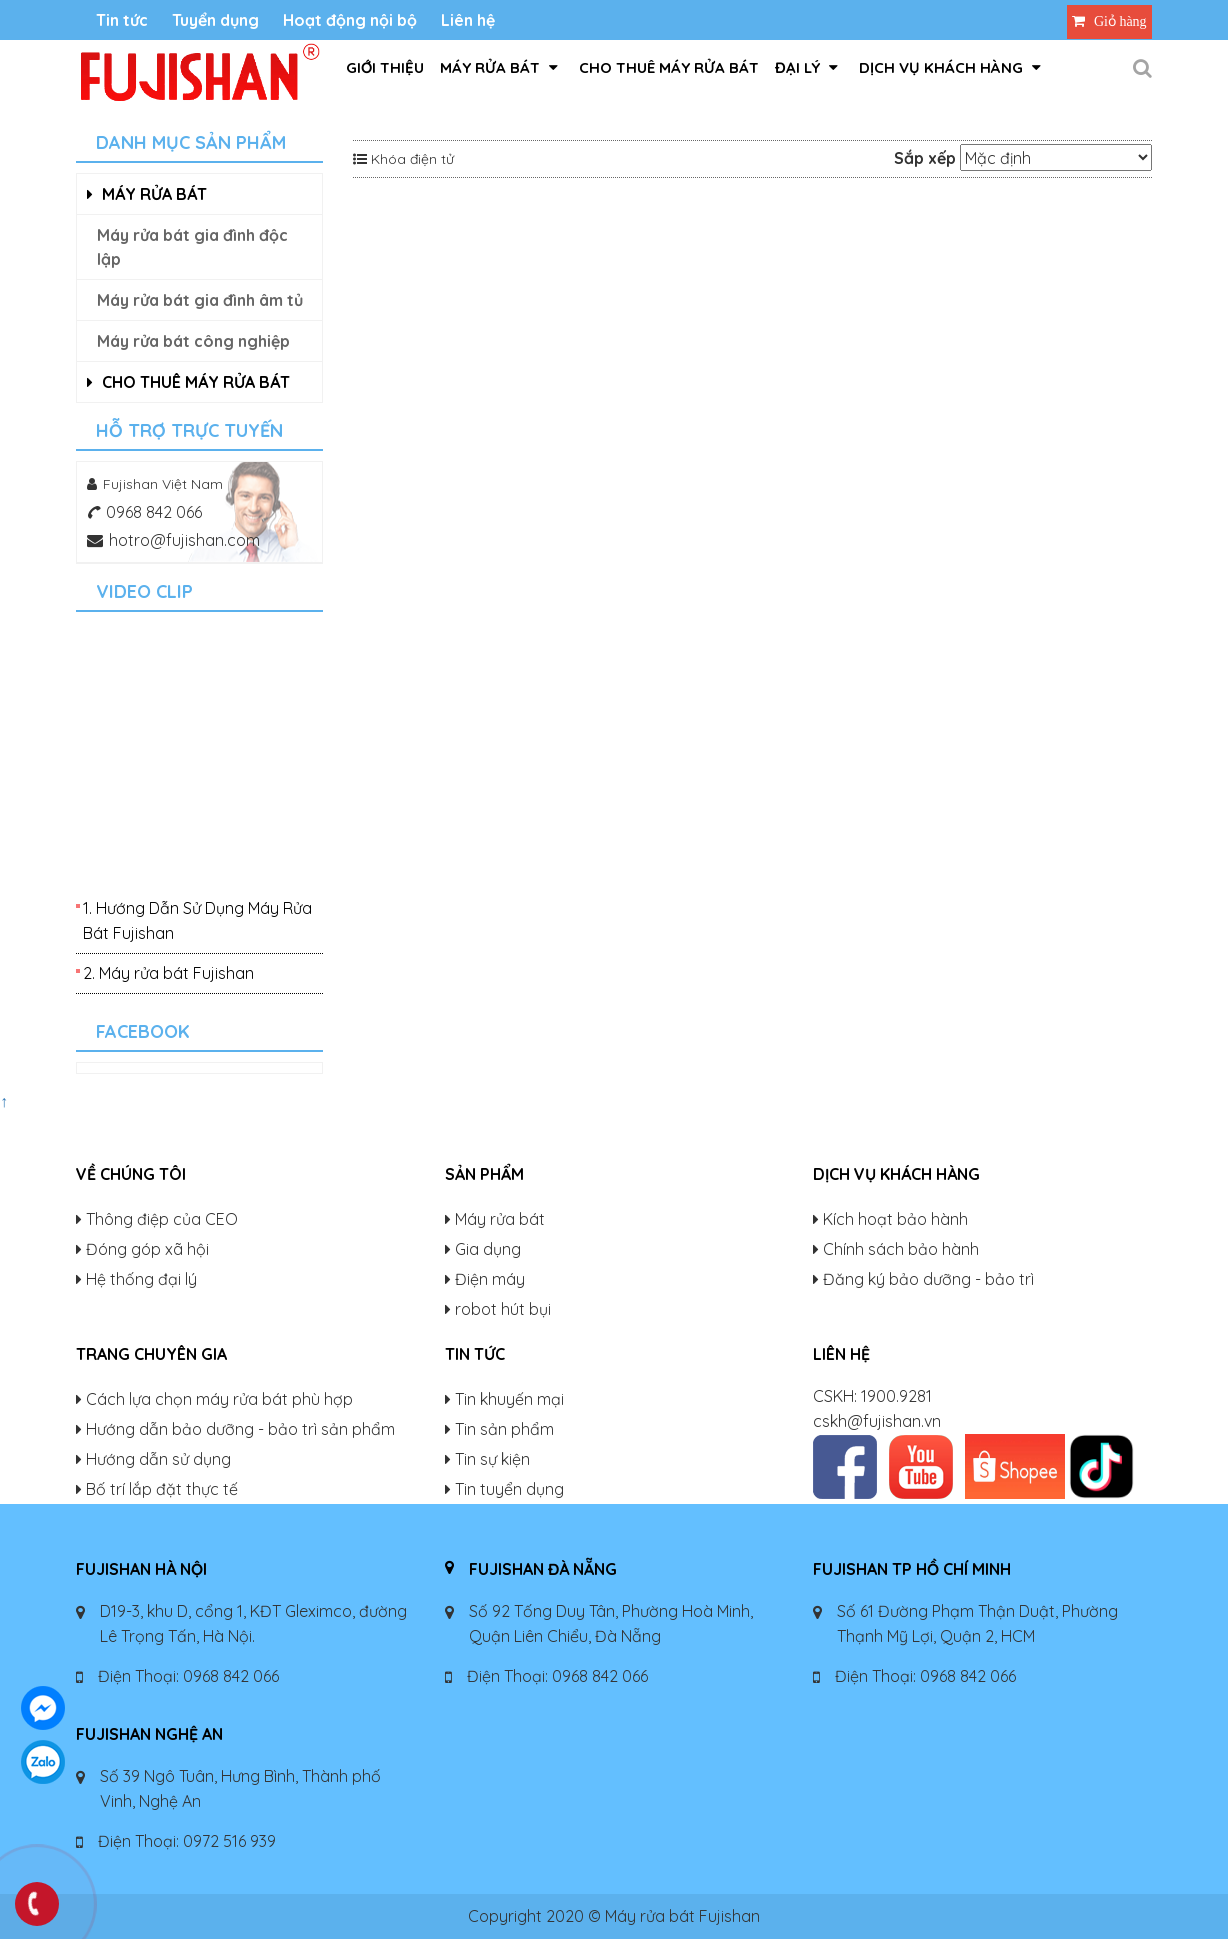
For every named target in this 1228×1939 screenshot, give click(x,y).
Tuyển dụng (215, 20)
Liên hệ (468, 20)
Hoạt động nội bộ (350, 20)
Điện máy (490, 1279)
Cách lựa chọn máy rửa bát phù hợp (219, 1399)
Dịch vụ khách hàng (950, 67)
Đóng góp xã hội (147, 1249)
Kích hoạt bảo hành (895, 1219)
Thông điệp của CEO (162, 1219)
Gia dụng (488, 1249)
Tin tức (122, 20)
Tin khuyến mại (509, 1399)
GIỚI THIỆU (385, 67)
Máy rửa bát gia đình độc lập (192, 247)
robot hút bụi (503, 1309)
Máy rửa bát (499, 67)
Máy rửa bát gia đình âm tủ (200, 300)
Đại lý (806, 67)
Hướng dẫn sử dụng (158, 1459)
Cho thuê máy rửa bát (669, 67)
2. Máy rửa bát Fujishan (168, 973)
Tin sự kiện (492, 1459)
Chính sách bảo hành (901, 1249)
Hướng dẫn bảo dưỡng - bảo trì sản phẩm (240, 1429)
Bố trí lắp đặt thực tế (162, 1489)
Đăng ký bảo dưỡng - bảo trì (928, 1279)
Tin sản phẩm (504, 1429)
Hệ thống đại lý (141, 1279)
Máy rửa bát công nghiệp (193, 341)
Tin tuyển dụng (509, 1489)
